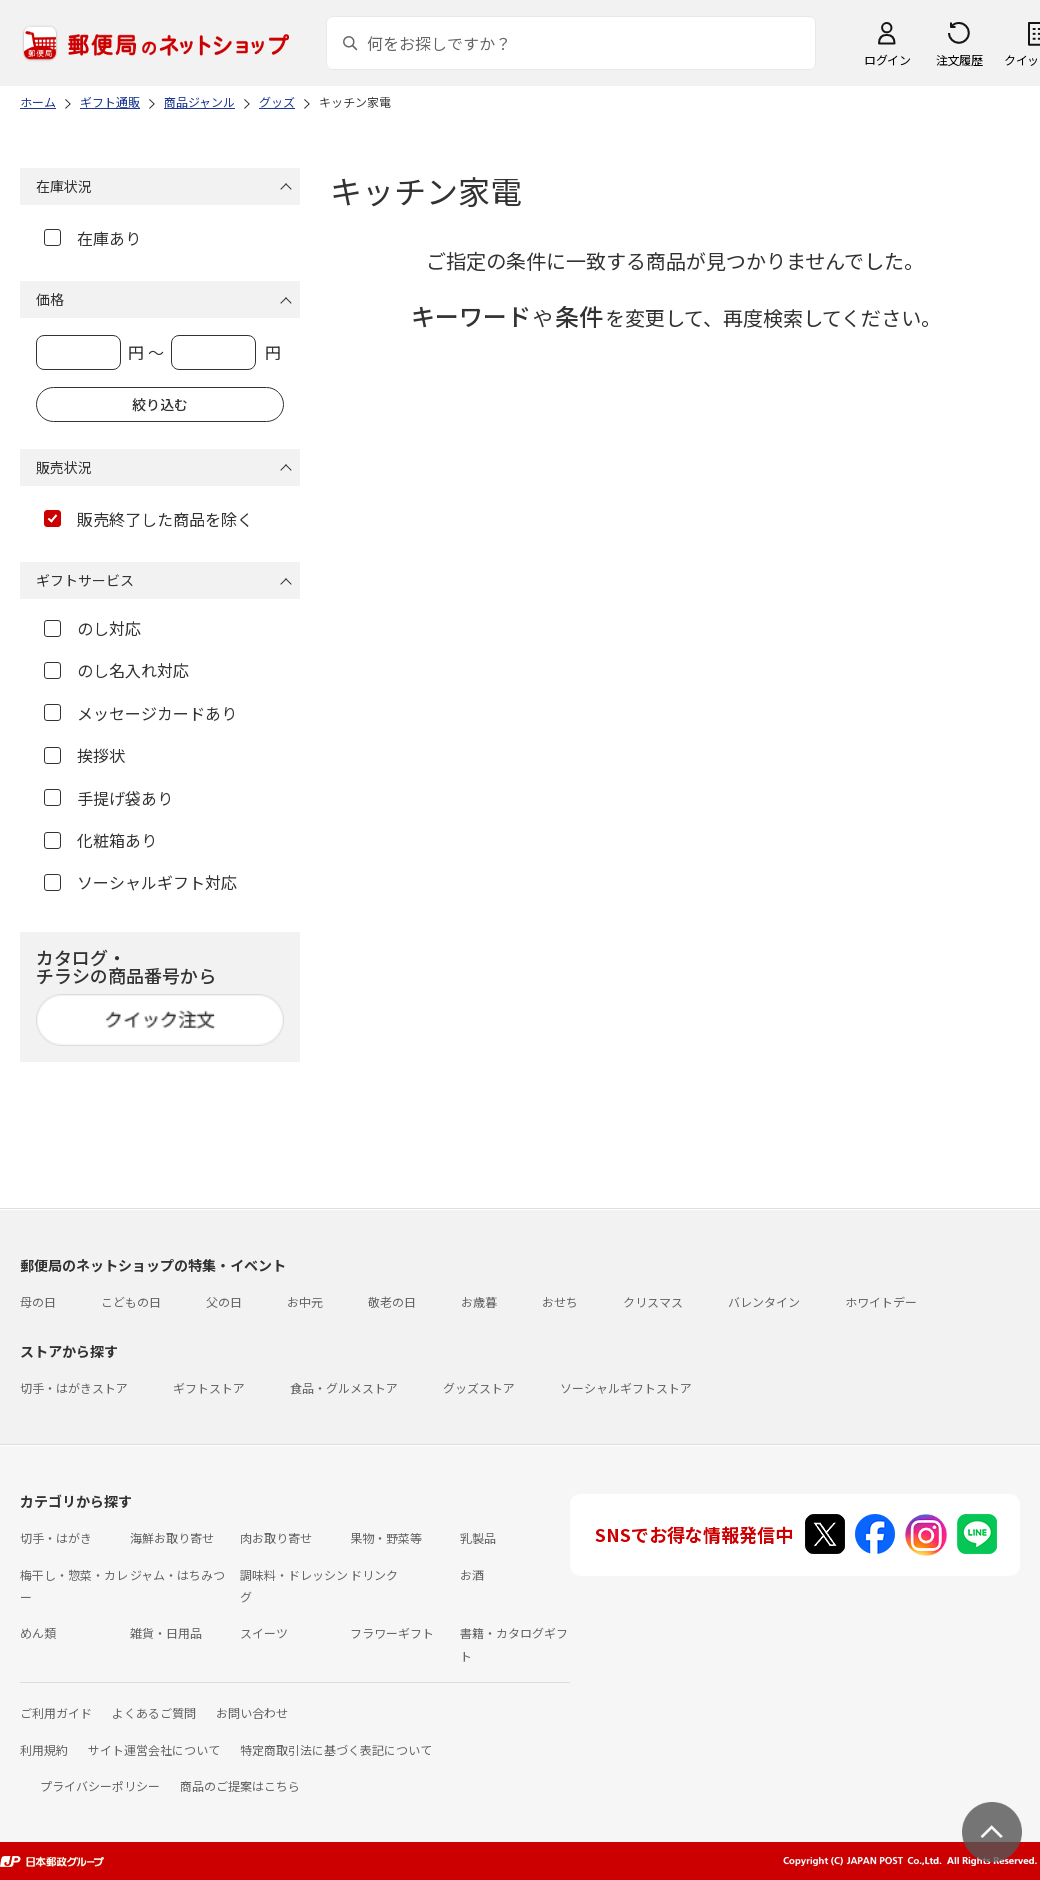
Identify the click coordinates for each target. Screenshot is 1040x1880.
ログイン (887, 59)
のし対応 (92, 628)
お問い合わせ (252, 1712)
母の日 (38, 1301)
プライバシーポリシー (100, 1785)
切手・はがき (56, 1537)
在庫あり (92, 238)
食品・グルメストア (344, 1387)
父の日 (224, 1301)
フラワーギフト (392, 1632)
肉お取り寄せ (276, 1537)
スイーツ (264, 1632)
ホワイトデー (881, 1301)
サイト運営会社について (154, 1749)
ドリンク (374, 1574)
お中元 (305, 1301)
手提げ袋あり (108, 798)
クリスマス (653, 1301)
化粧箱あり (100, 840)
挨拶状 (84, 755)
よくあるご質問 (154, 1712)
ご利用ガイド (56, 1712)
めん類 (38, 1632)
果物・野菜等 (386, 1537)
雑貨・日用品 (166, 1632)
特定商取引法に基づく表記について (336, 1749)
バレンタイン (764, 1301)
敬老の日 (392, 1301)
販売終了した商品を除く (148, 519)
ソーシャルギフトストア (626, 1387)
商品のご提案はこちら (240, 1785)
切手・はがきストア (74, 1387)
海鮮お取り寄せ (172, 1537)
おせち (560, 1301)
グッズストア (479, 1387)
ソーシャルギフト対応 (140, 882)
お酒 (472, 1574)
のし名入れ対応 (116, 670)
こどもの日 (131, 1301)
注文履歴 (959, 59)
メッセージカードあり (140, 713)
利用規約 (44, 1749)
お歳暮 (479, 1301)
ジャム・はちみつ (177, 1574)
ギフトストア (209, 1387)
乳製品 (478, 1537)
